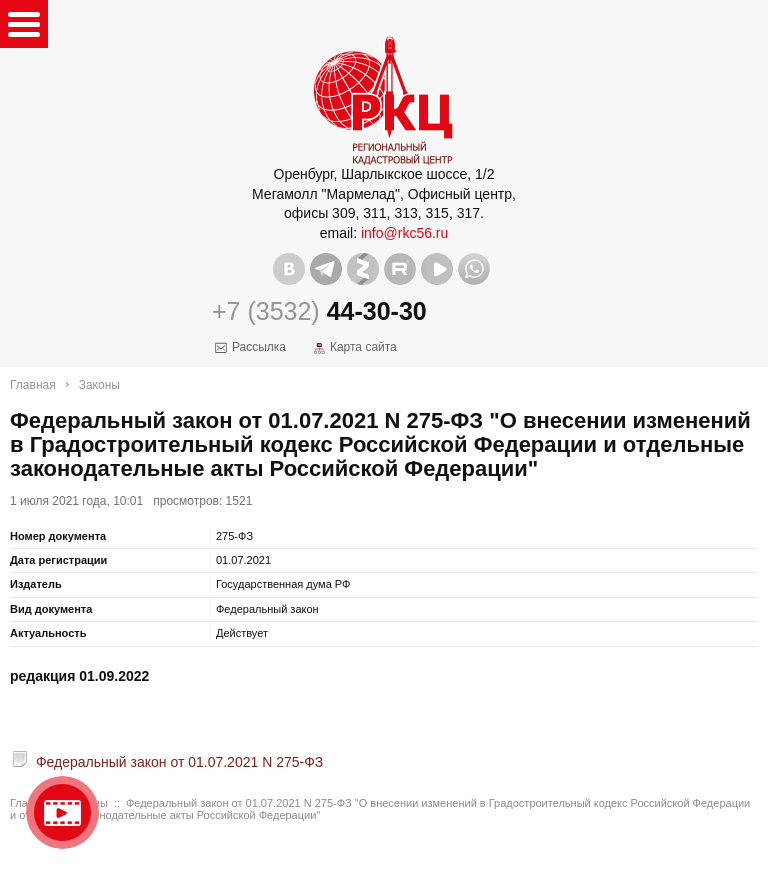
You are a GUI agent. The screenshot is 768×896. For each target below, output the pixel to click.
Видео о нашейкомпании (62, 812)
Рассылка (259, 347)
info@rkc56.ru (404, 233)
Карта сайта (363, 347)
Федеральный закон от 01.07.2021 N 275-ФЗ (179, 762)
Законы (99, 385)
